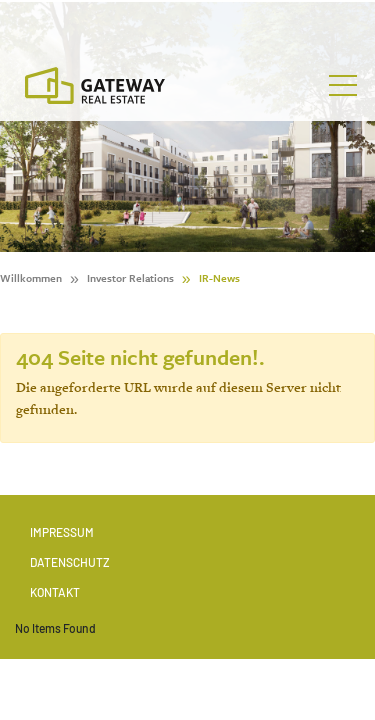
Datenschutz (70, 562)
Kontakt (55, 592)
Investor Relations (130, 278)
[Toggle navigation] (343, 86)
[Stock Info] (187, 23)
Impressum (62, 532)
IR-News (219, 278)
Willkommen (31, 278)
